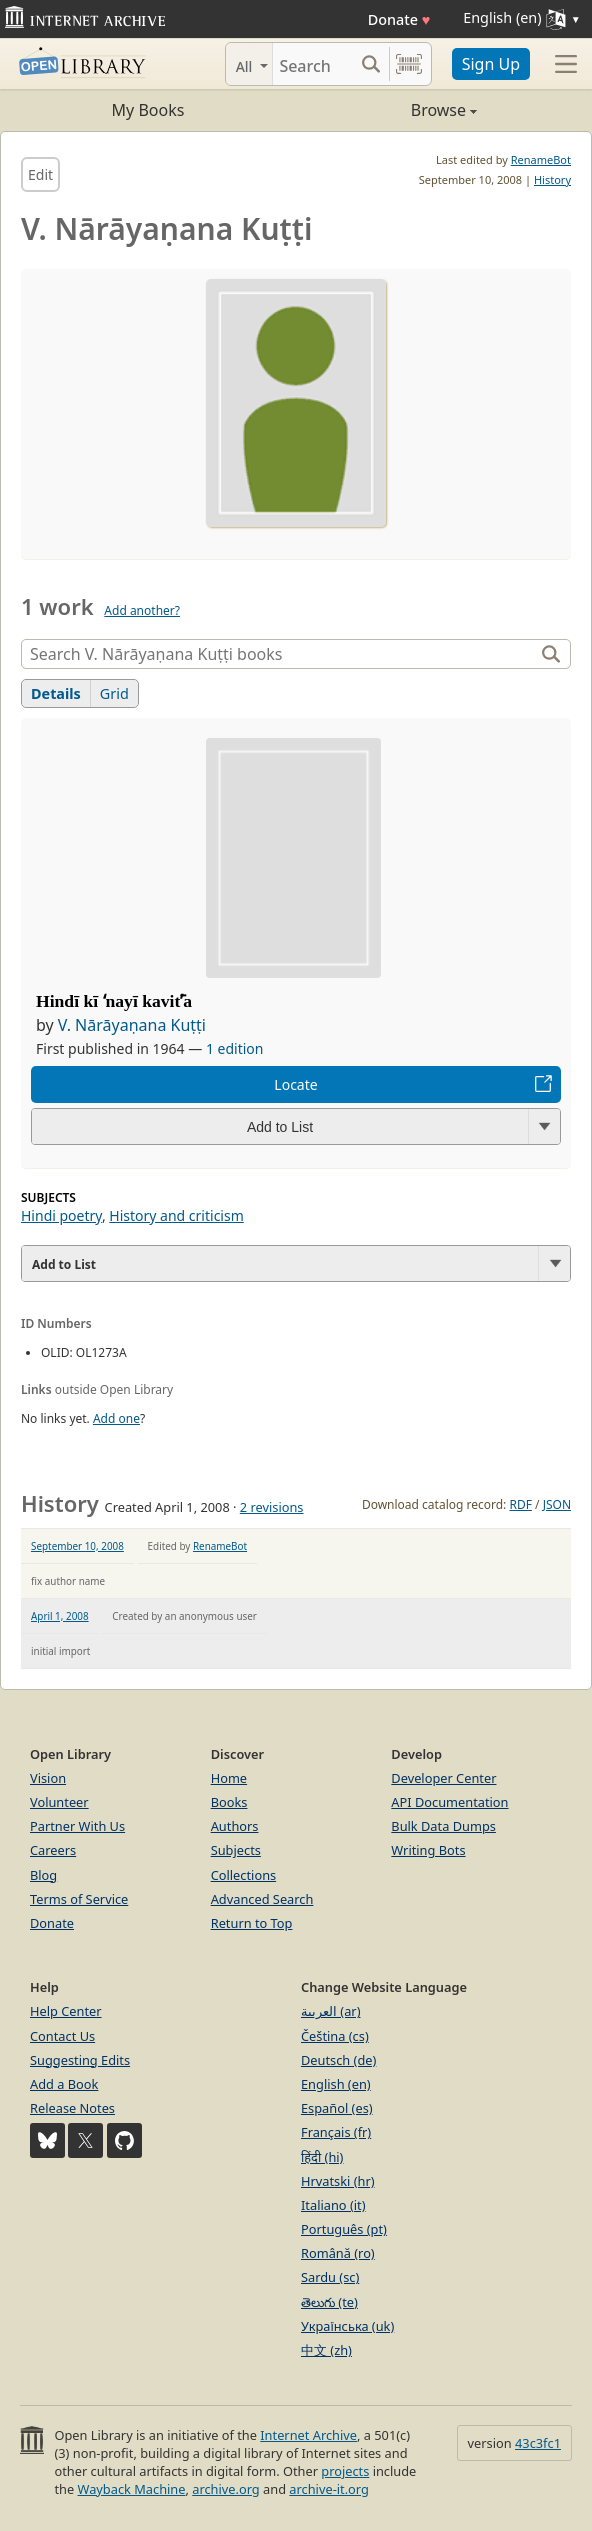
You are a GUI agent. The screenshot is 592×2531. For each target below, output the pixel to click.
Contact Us (62, 2036)
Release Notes (72, 2108)
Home (229, 1778)
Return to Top (252, 1923)
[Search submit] (371, 64)
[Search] (313, 64)
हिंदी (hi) (322, 2157)
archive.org (225, 2489)
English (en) (336, 2084)
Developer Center (443, 1778)
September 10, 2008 (77, 1546)
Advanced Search (262, 1899)
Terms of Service (79, 1899)
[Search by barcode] (409, 64)
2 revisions (272, 1507)
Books (229, 1802)
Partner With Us (77, 1826)
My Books (148, 110)
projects (345, 2471)
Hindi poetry (61, 1215)
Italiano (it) (333, 2205)
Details (56, 693)
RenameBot (541, 159)
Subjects (236, 1850)
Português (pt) (344, 2229)
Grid (114, 693)
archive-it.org (329, 2489)
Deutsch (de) (338, 2060)
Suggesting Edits (80, 2060)
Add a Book (64, 2084)
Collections (244, 1875)
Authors (235, 1826)
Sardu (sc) (330, 2277)
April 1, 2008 (60, 1616)
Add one (116, 1418)
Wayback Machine (132, 2489)
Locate (295, 1084)
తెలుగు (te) (329, 2302)
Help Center (66, 2011)
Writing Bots (428, 1850)
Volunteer (59, 1802)
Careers (53, 1850)
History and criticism (176, 1215)
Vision (48, 1778)
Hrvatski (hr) (338, 2181)
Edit (40, 174)
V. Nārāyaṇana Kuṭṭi (132, 1025)
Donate (399, 19)
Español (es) (337, 2108)
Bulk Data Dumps (443, 1826)
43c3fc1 (538, 2443)
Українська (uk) (347, 2326)
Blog (43, 1875)
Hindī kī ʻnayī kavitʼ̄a (114, 1001)
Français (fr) (336, 2132)
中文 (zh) (326, 2350)
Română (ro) (338, 2253)
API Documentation (449, 1802)
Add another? (142, 610)
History (552, 179)
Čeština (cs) (335, 2036)
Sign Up (491, 64)
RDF (520, 1504)
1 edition (235, 1048)
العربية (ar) (330, 2011)
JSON (557, 1504)
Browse (386, 110)
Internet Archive (308, 2435)
